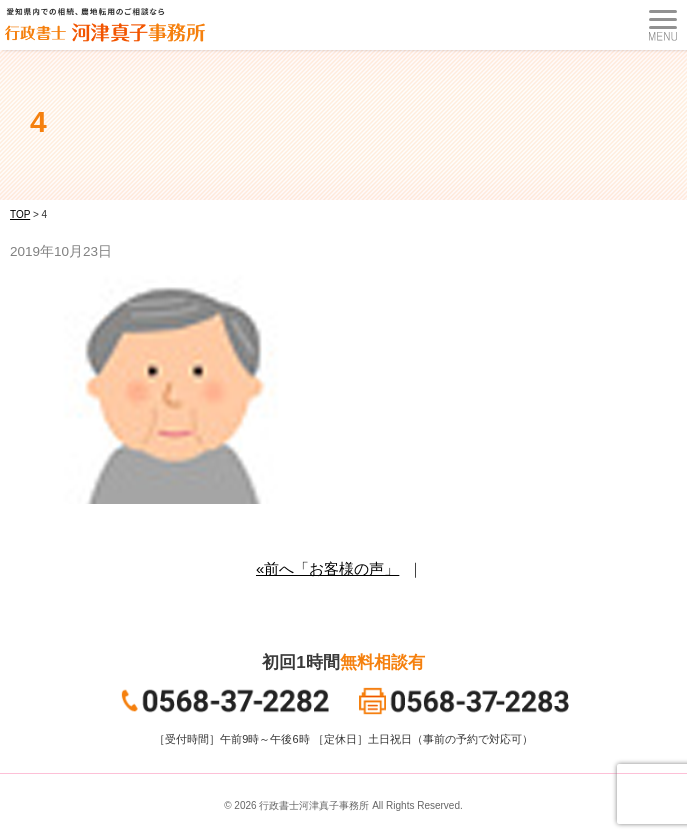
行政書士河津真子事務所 (314, 805)
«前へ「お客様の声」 (327, 568)
